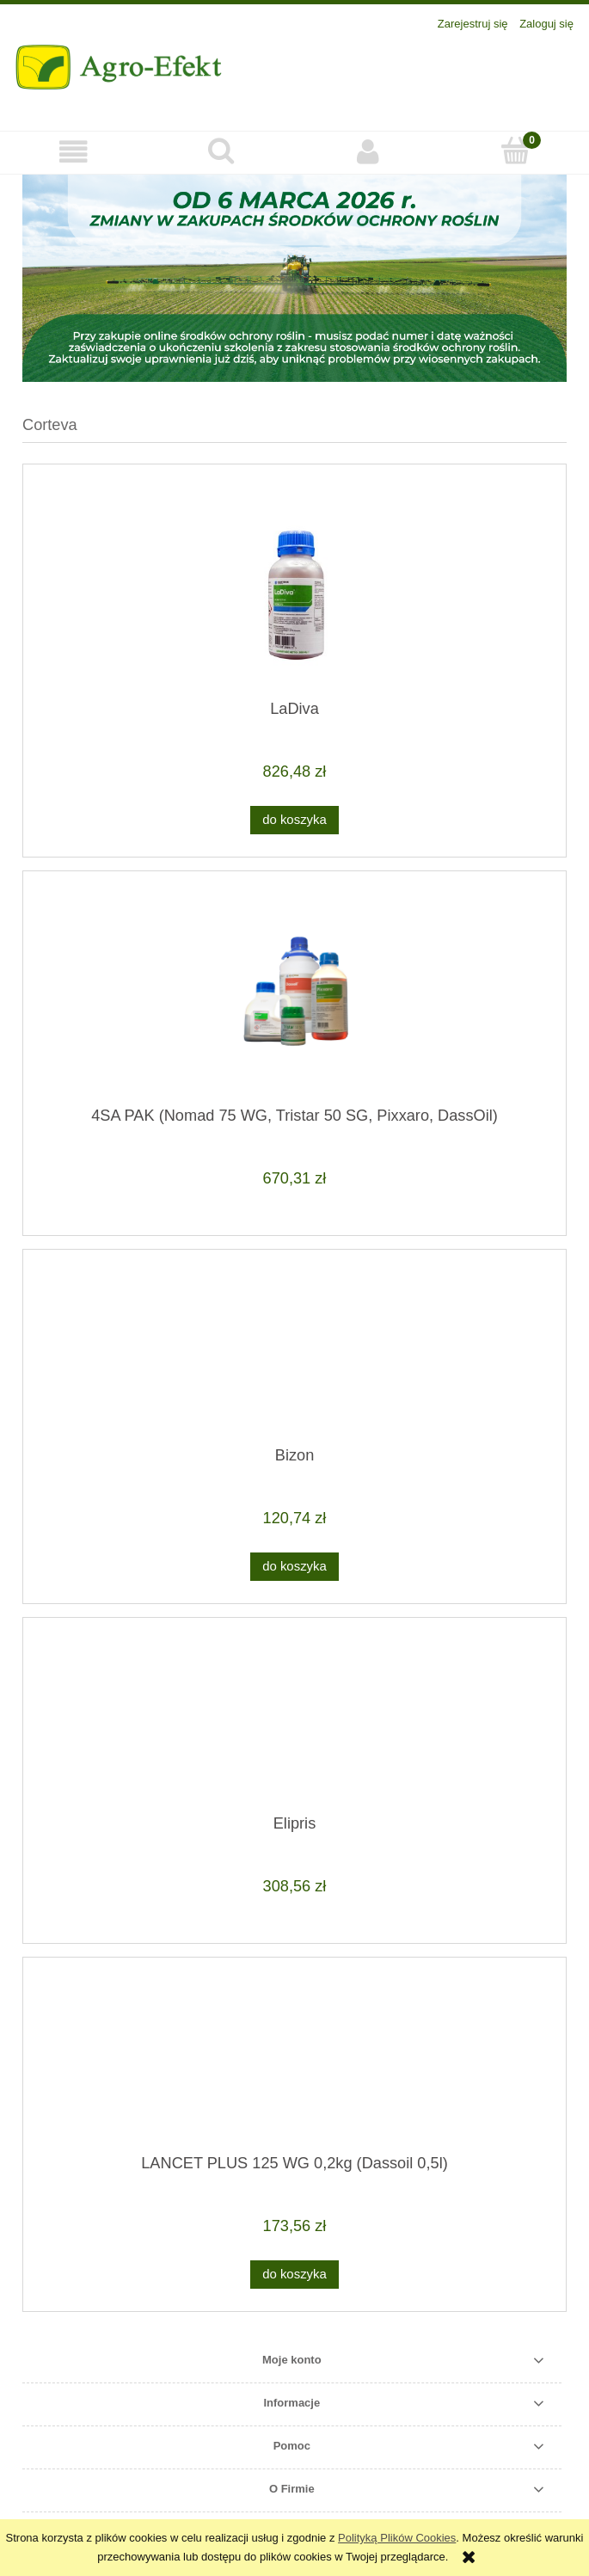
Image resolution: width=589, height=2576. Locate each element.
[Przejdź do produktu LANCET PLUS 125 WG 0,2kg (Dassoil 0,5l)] (294, 2062)
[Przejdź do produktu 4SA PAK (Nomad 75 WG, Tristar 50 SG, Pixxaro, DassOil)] (294, 995)
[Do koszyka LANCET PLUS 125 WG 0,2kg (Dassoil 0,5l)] (294, 2274)
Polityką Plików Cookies (397, 2537)
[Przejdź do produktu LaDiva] (294, 588)
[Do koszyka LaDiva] (294, 820)
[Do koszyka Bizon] (294, 1566)
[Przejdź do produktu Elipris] (294, 1721)
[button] (73, 152)
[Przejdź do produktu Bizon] (294, 1354)
